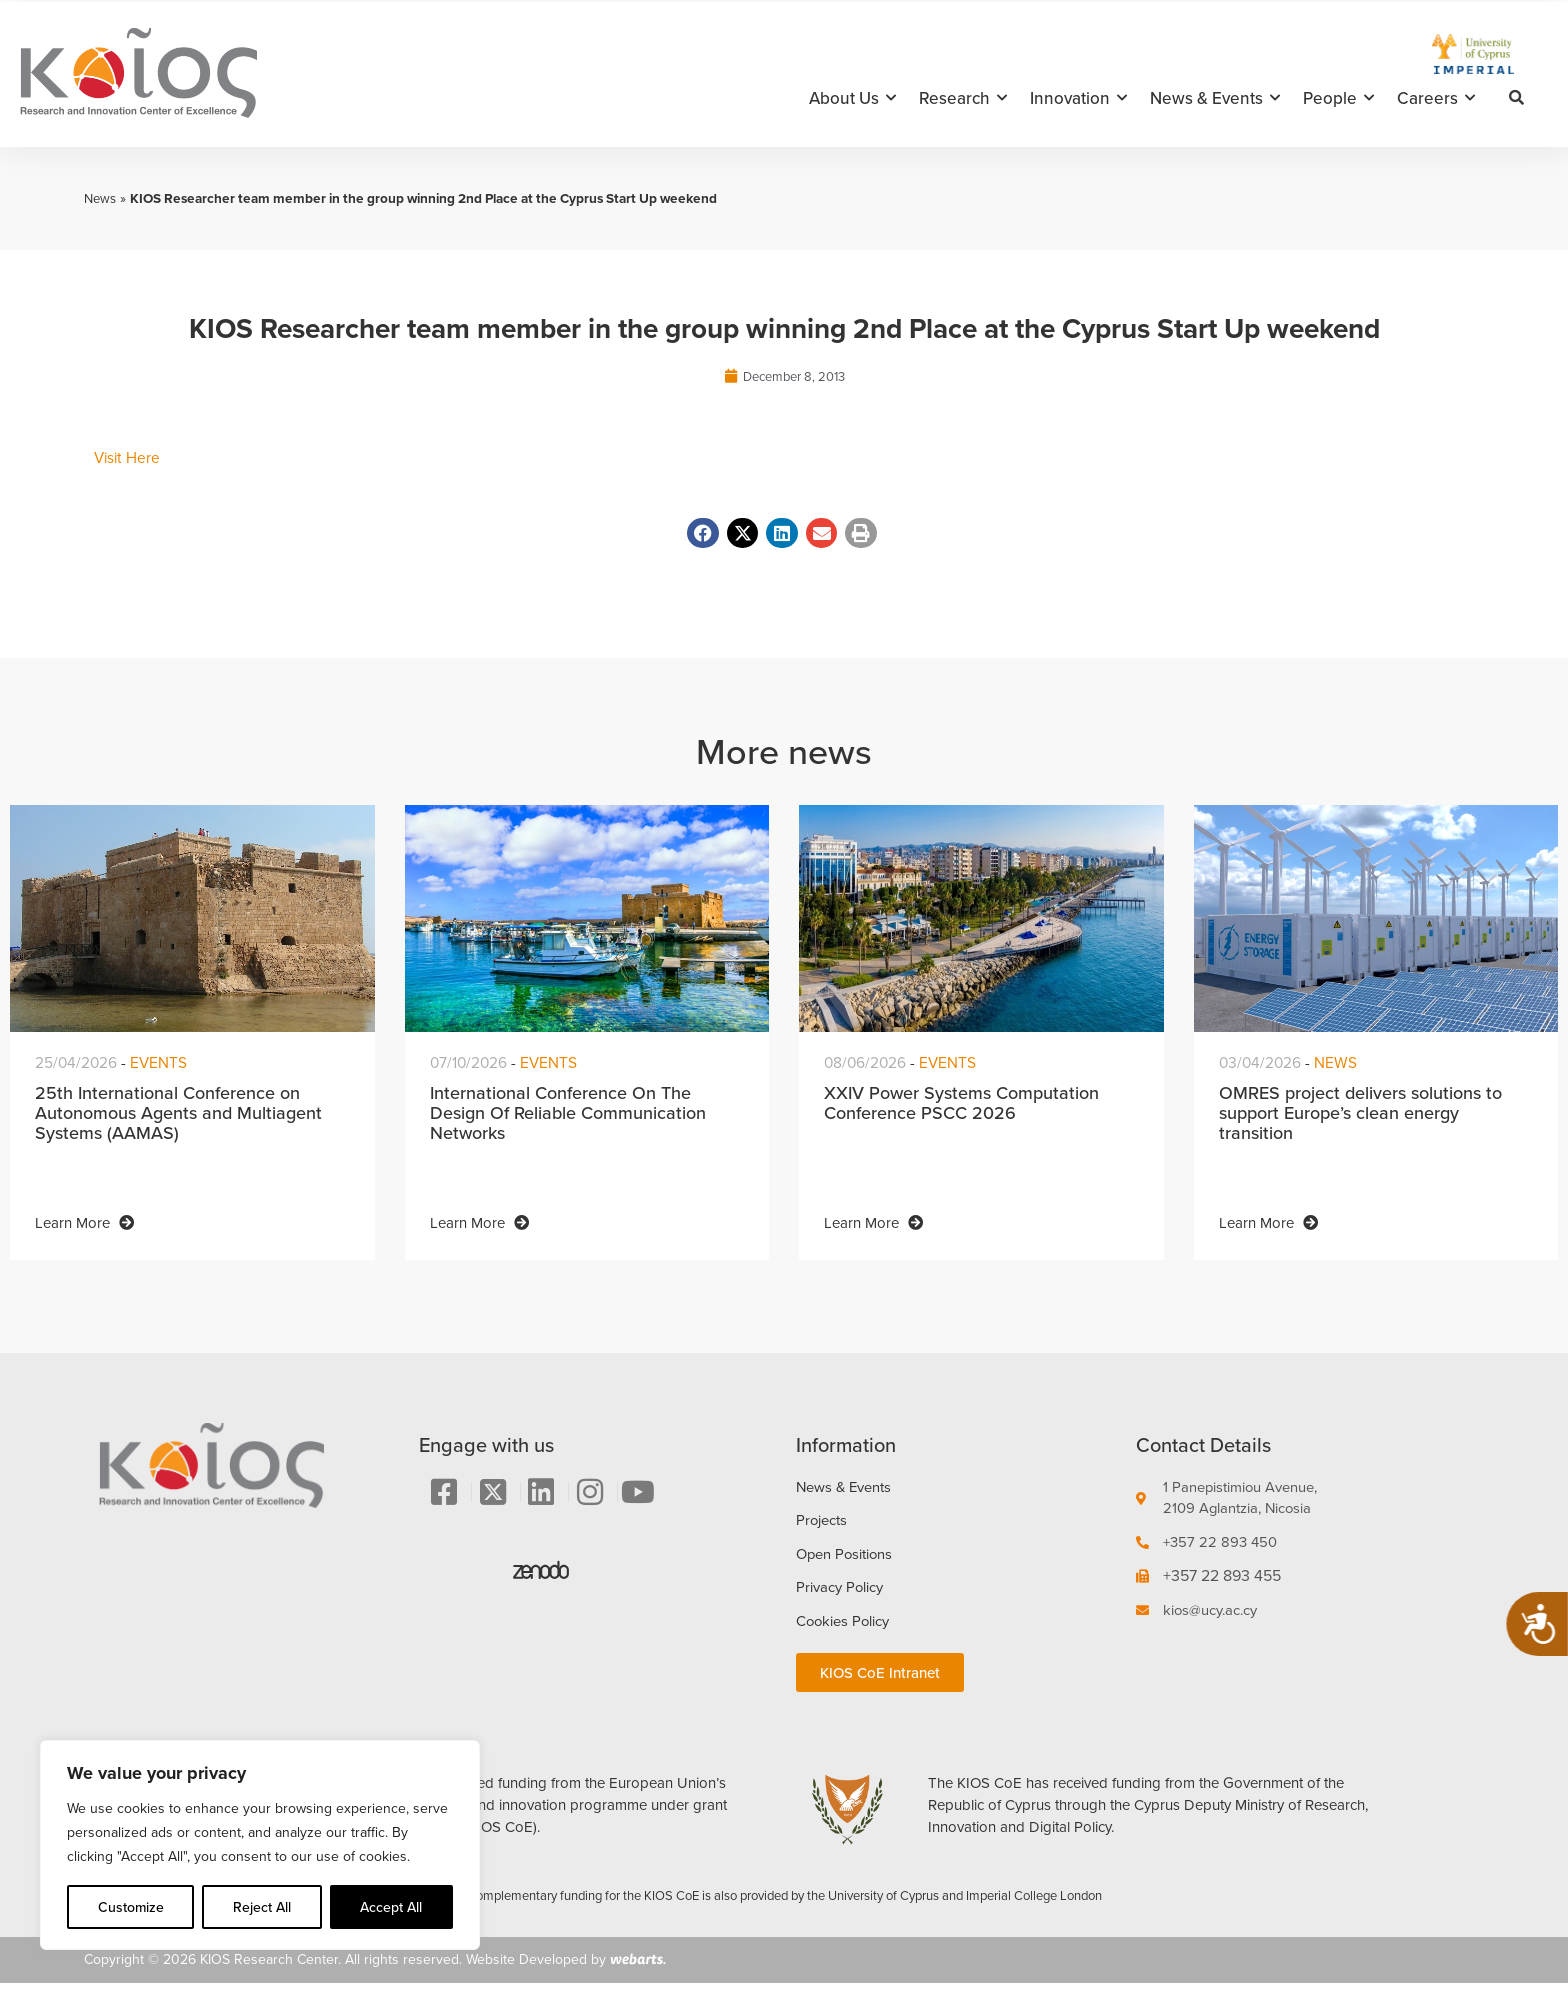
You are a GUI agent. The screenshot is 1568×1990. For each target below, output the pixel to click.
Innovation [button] (1078, 98)
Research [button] (963, 98)
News (101, 198)
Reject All (262, 1907)
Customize (131, 1907)
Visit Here (128, 458)
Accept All (391, 1907)
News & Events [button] (1215, 98)
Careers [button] (1436, 98)
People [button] (1338, 98)
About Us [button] (852, 98)
